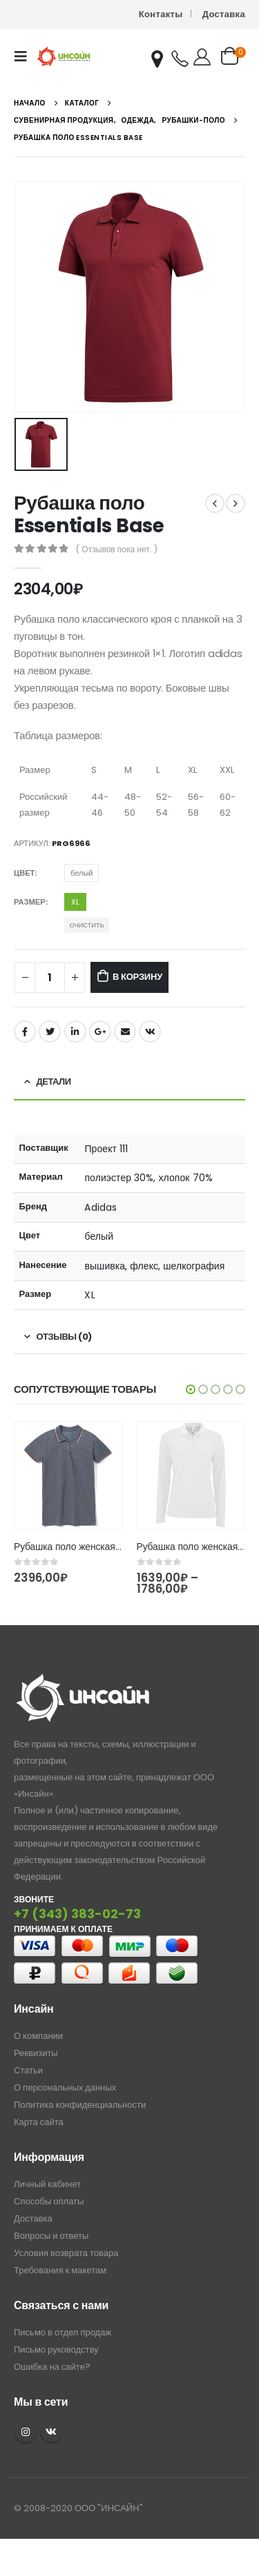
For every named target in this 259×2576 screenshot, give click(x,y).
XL (75, 901)
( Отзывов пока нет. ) (116, 549)
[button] (190, 1389)
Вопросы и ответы (51, 2235)
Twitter (50, 1031)
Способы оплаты (49, 2201)
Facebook (25, 1031)
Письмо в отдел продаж (62, 2332)
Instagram (25, 2432)
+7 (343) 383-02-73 (77, 1913)
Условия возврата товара (66, 2253)
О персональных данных (65, 2087)
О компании (38, 2035)
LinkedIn (75, 1031)
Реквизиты (36, 2053)
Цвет (24, 872)
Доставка (223, 14)
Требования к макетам (60, 2270)
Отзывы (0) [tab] (64, 1336)
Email (125, 1031)
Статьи (28, 2070)
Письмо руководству (56, 2349)
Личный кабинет (47, 2184)
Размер (30, 901)
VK (51, 2432)
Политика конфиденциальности (80, 2104)
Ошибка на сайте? (52, 2366)
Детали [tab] (54, 1081)
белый (81, 872)
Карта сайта (39, 2122)
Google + (100, 1031)
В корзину (137, 976)
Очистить (86, 924)
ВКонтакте (150, 1031)
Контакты (161, 14)
